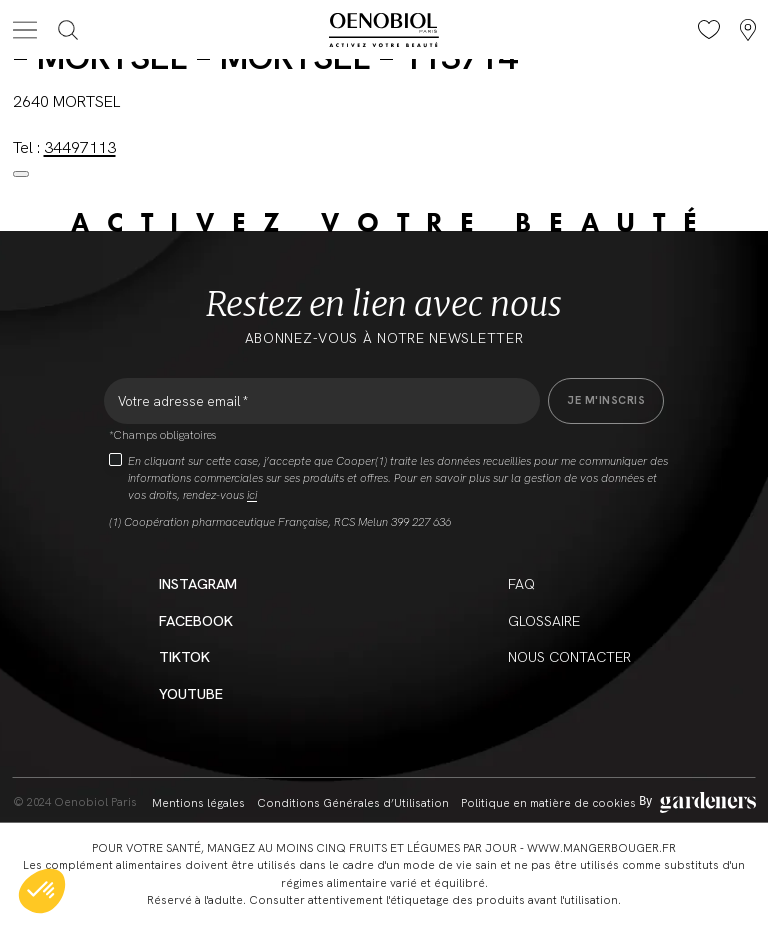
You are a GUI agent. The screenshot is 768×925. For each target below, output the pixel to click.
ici (252, 494)
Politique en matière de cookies (548, 802)
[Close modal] (21, 174)
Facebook (196, 620)
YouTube (191, 693)
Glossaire (544, 620)
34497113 (80, 147)
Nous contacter (569, 656)
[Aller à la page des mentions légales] (697, 802)
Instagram (198, 583)
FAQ (521, 583)
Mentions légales (198, 802)
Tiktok (184, 656)
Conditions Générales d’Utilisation (353, 802)
